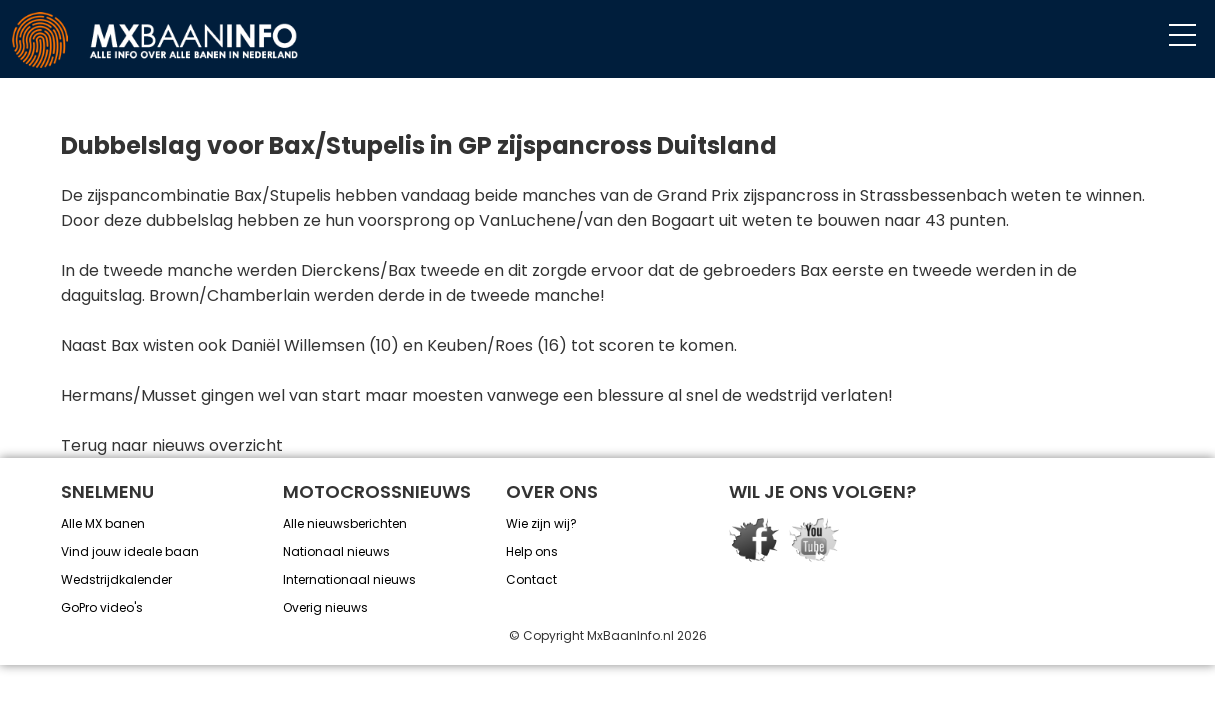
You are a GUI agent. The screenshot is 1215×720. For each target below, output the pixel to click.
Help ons (532, 551)
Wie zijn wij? (541, 523)
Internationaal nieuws (349, 579)
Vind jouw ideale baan (130, 551)
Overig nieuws (325, 607)
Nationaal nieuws (336, 551)
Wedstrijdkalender (116, 579)
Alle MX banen (103, 523)
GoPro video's (102, 607)
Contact (531, 579)
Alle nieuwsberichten (345, 523)
